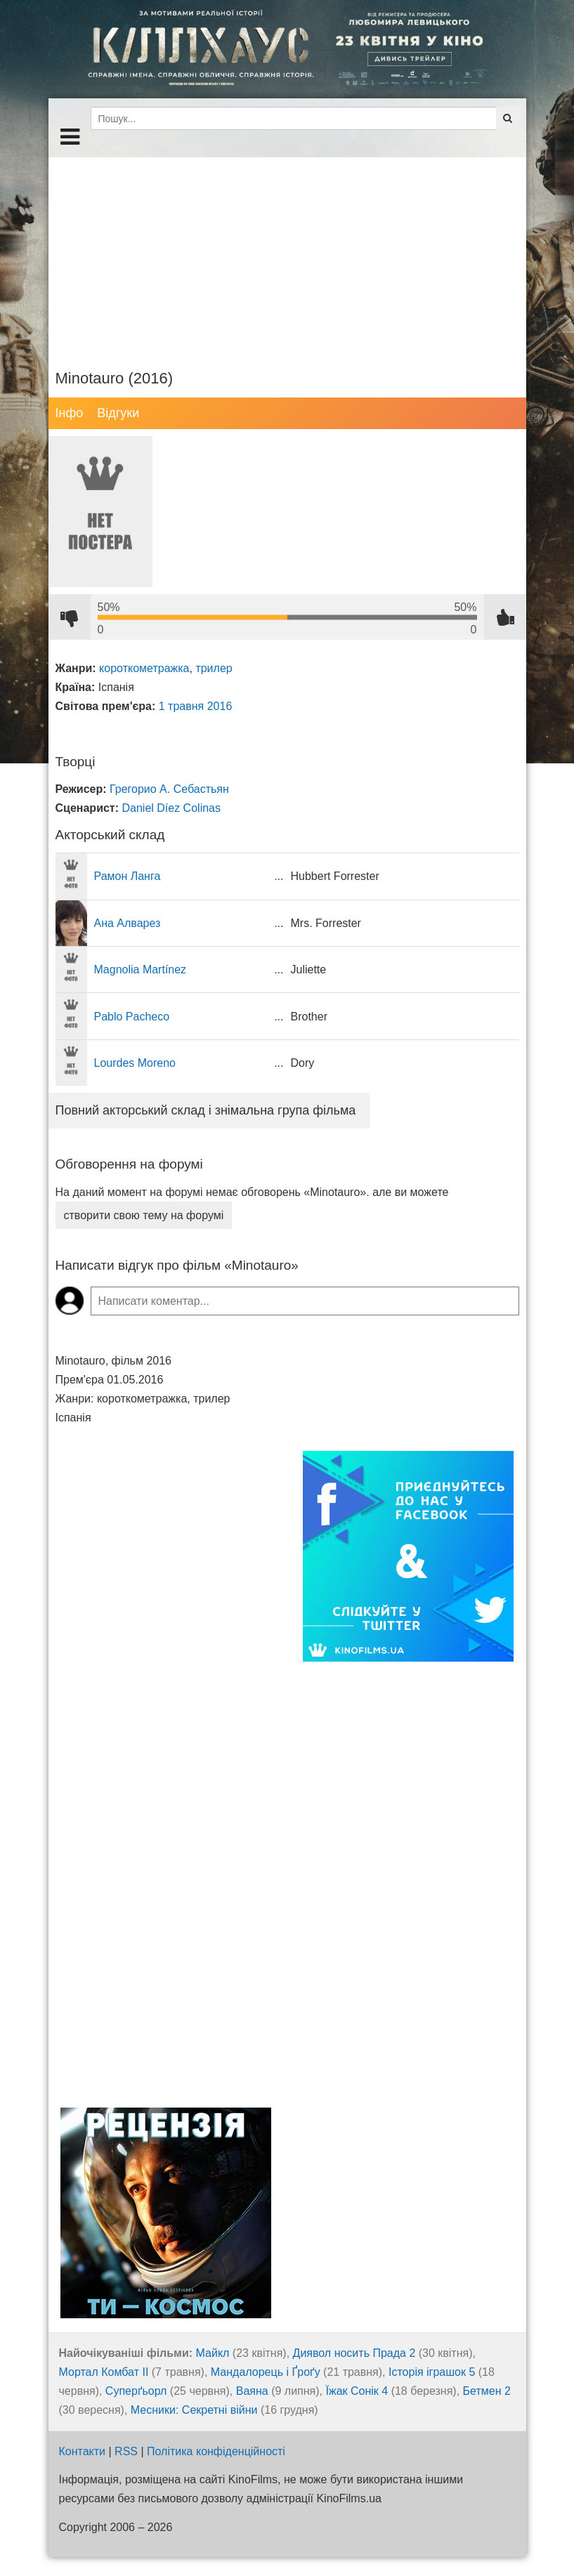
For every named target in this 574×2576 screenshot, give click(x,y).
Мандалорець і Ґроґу (265, 2372)
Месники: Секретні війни (194, 2410)
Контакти (82, 2451)
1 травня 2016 (196, 706)
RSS (126, 2451)
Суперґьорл (136, 2391)
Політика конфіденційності (216, 2451)
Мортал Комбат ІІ (104, 2372)
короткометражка (144, 668)
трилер (213, 668)
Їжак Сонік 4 (357, 2391)
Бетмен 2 (487, 2391)
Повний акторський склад (206, 1110)
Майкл (213, 2353)
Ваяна (252, 2391)
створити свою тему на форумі (144, 1215)
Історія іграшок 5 (432, 2372)
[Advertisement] (287, 255)
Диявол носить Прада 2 (354, 2353)
